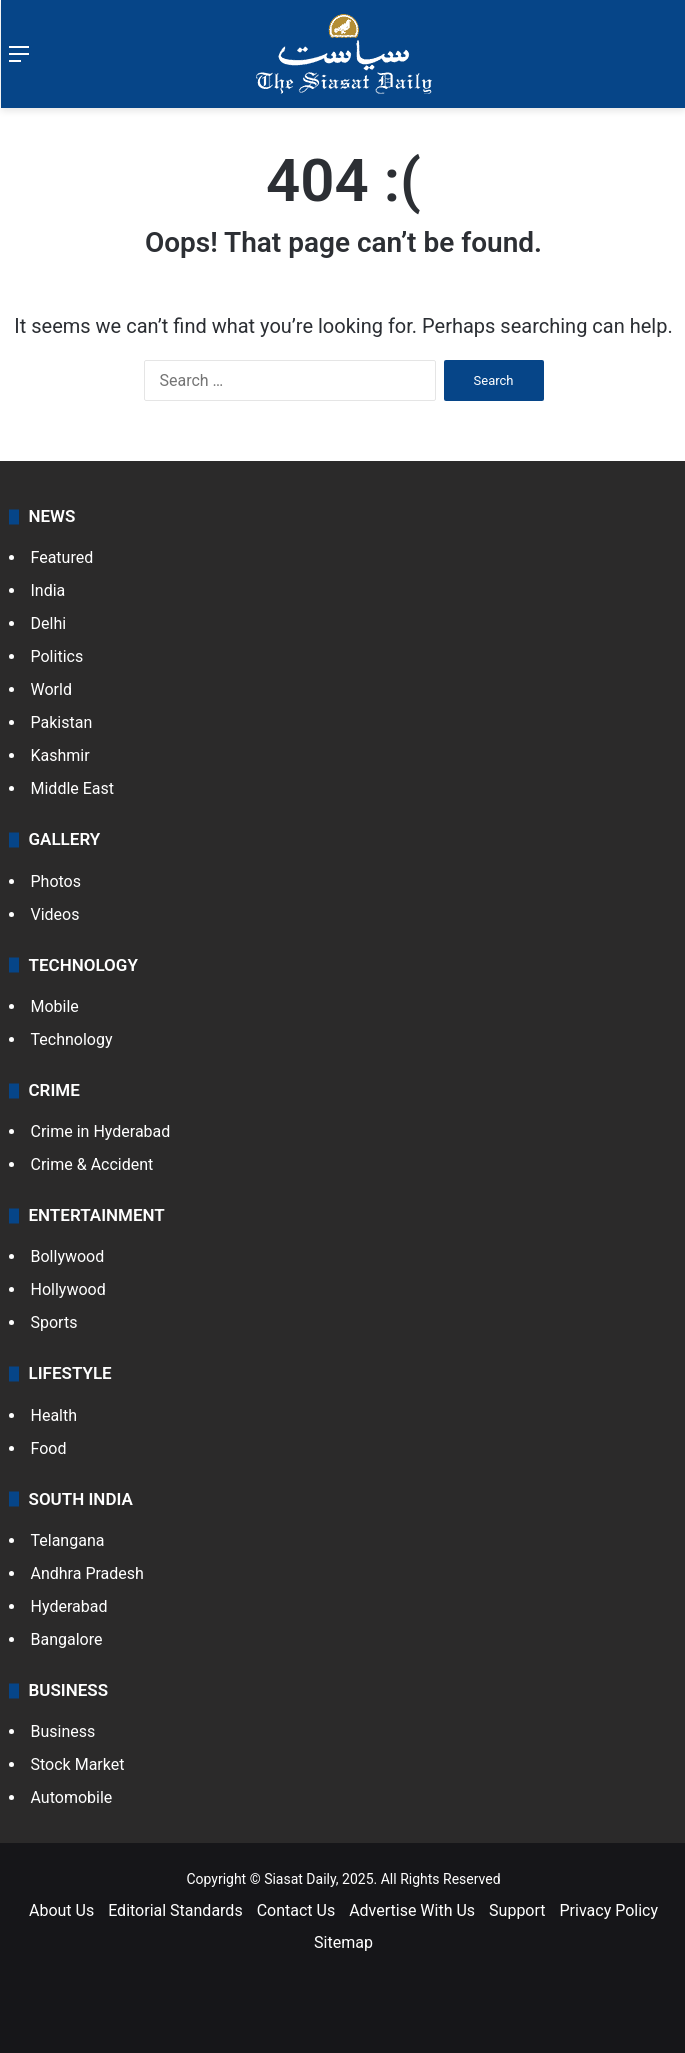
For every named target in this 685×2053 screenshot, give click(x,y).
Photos (56, 881)
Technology (72, 1039)
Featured (62, 557)
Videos (55, 914)
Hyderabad (69, 1606)
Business (63, 1731)
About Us (61, 1910)
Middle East (73, 788)
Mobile (55, 1006)
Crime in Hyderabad (101, 1131)
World (51, 689)
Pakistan (62, 722)
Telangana (68, 1540)
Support (517, 1910)
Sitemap (343, 1942)
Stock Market (78, 1764)
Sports (54, 1322)
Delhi (49, 623)
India (48, 590)
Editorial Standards (175, 1910)
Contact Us (296, 1910)
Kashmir (60, 755)
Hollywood (68, 1289)
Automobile (72, 1797)
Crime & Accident (92, 1164)
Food (49, 1448)
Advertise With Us (412, 1910)
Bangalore (67, 1639)
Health (54, 1415)
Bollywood (68, 1256)
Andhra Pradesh (87, 1573)
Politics (57, 656)
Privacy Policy (609, 1910)
